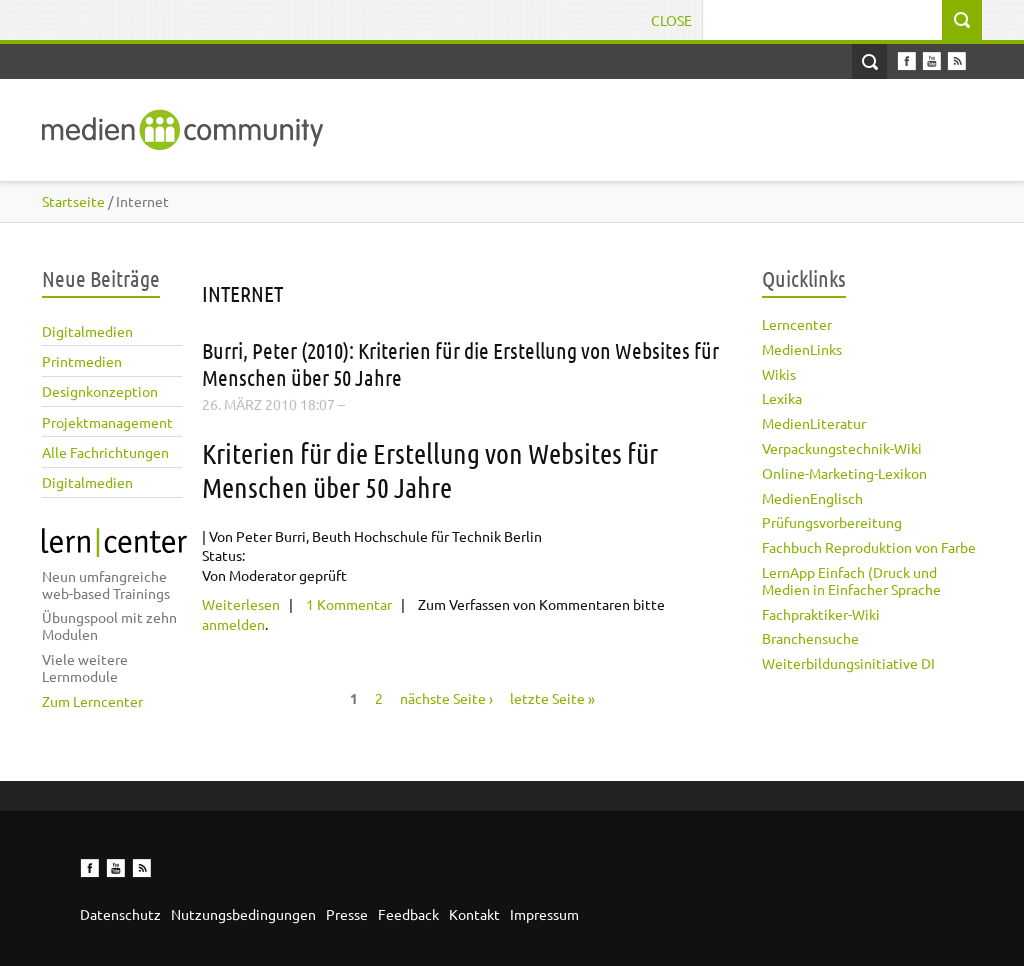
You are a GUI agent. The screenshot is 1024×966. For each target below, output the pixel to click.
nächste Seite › (446, 698)
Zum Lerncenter (92, 701)
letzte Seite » (552, 698)
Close (671, 20)
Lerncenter (797, 324)
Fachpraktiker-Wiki (821, 614)
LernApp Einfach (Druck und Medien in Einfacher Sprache (851, 580)
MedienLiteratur (814, 423)
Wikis (779, 374)
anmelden (233, 624)
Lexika (782, 398)
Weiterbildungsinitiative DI (848, 663)
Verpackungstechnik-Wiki (842, 448)
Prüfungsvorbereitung (832, 522)
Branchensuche (810, 638)
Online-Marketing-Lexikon (844, 473)
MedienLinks (802, 349)
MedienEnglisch (812, 498)
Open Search (869, 61)
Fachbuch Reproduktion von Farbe (869, 547)
